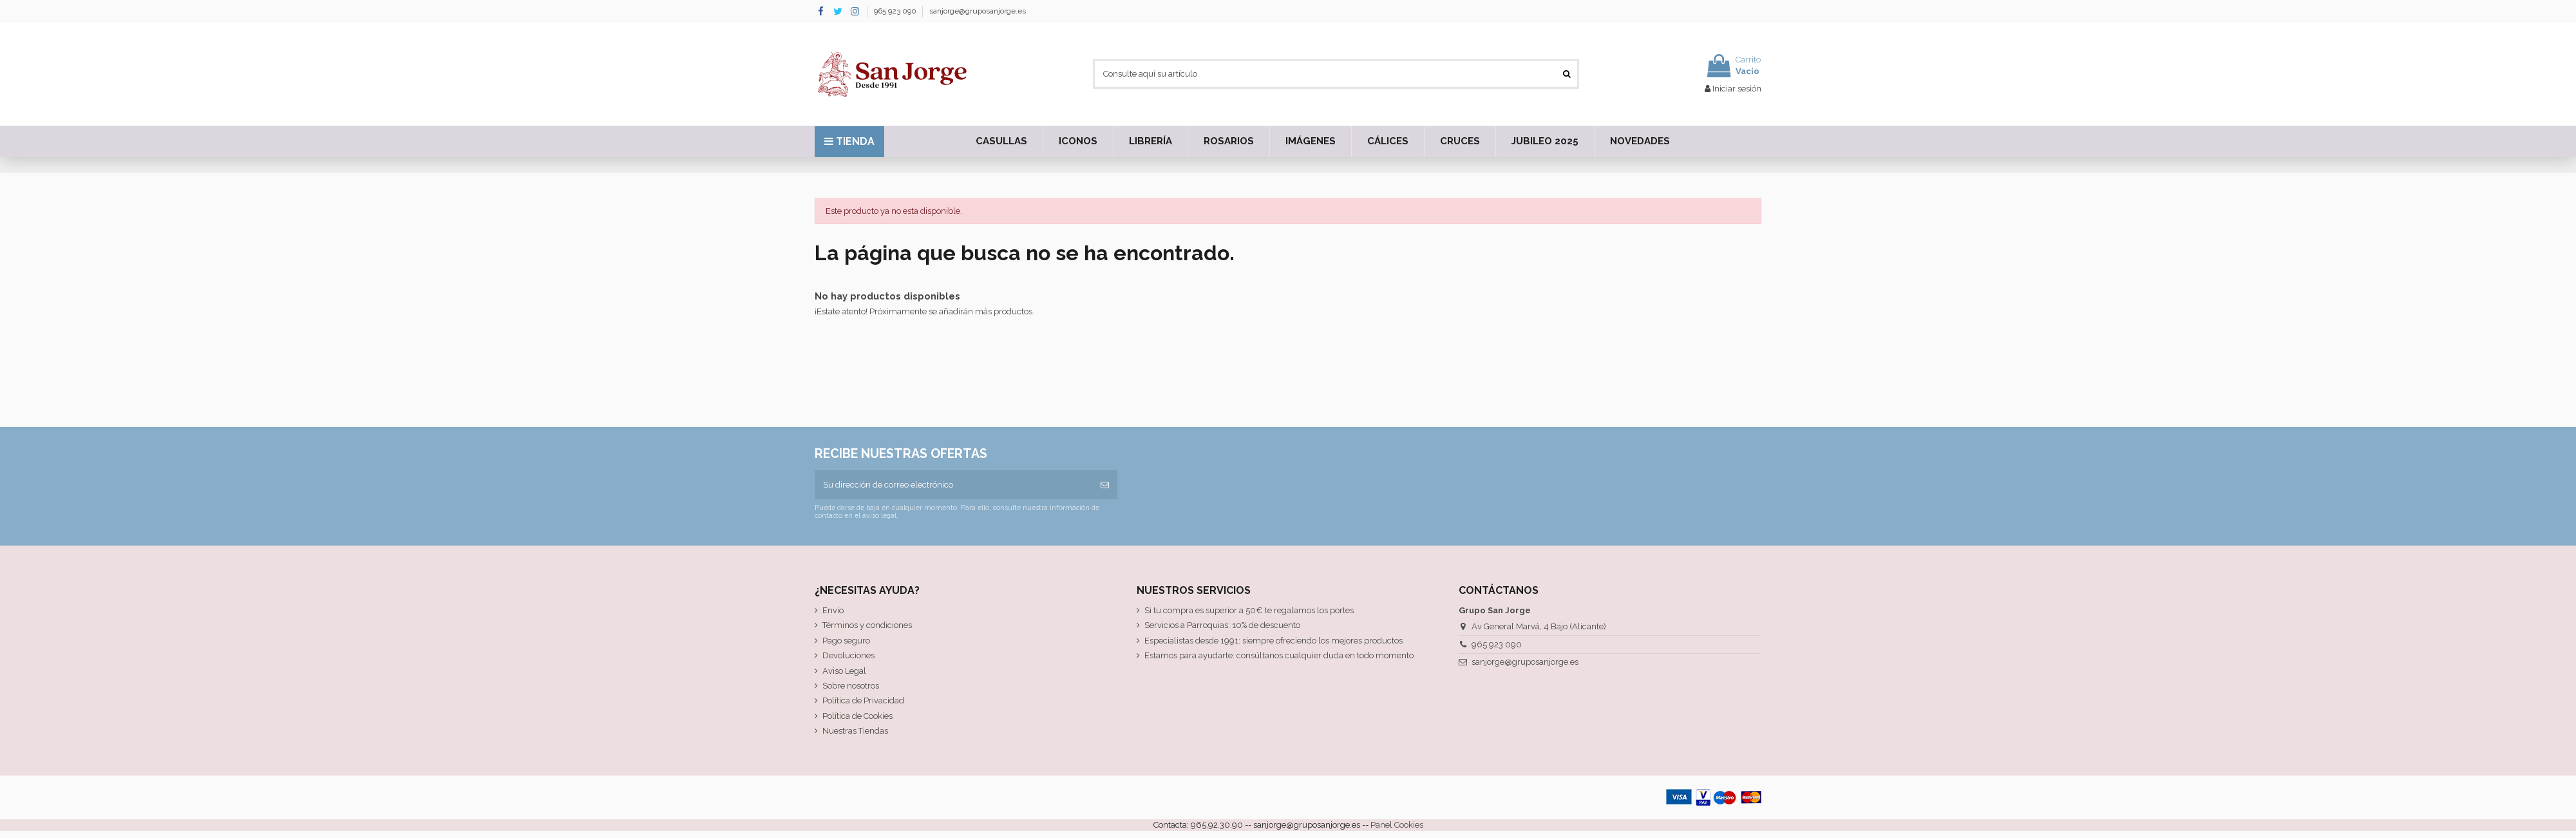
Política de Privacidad (863, 700)
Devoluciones (848, 655)
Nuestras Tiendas (855, 731)
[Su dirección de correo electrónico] (953, 485)
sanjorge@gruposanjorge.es (977, 10)
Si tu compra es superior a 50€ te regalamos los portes (1249, 610)
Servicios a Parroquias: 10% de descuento (1222, 625)
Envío (833, 610)
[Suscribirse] (1104, 485)
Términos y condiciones (867, 625)
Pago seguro (846, 640)
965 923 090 (896, 10)
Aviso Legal (844, 671)
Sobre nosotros (850, 685)
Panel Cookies (1396, 825)
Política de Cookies (857, 716)
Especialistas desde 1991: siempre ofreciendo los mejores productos (1273, 640)
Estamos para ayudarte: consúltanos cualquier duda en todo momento (1279, 655)
